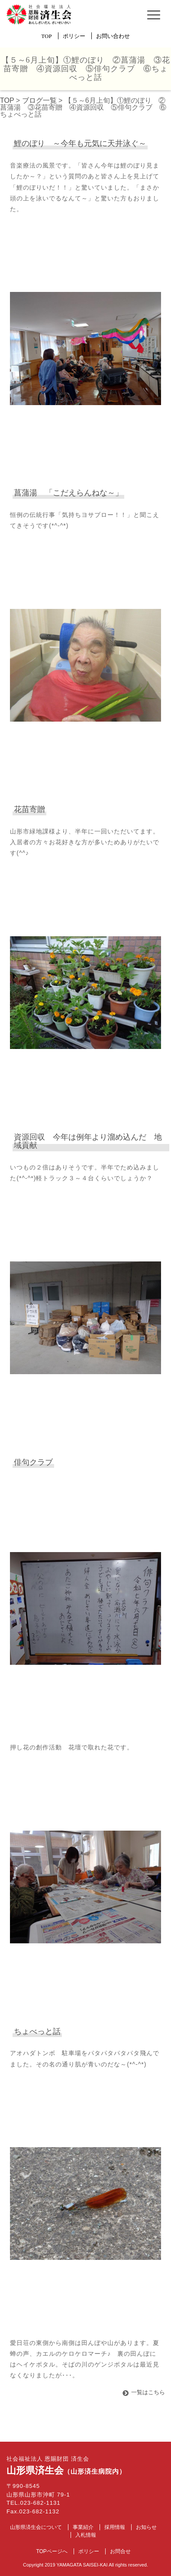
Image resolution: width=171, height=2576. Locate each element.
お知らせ (146, 2527)
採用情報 (114, 2527)
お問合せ (120, 2551)
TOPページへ (51, 2551)
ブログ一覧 (39, 100)
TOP (46, 36)
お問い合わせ (113, 36)
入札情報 (85, 2535)
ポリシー (74, 36)
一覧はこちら (148, 2392)
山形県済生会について (36, 2527)
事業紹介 (83, 2527)
